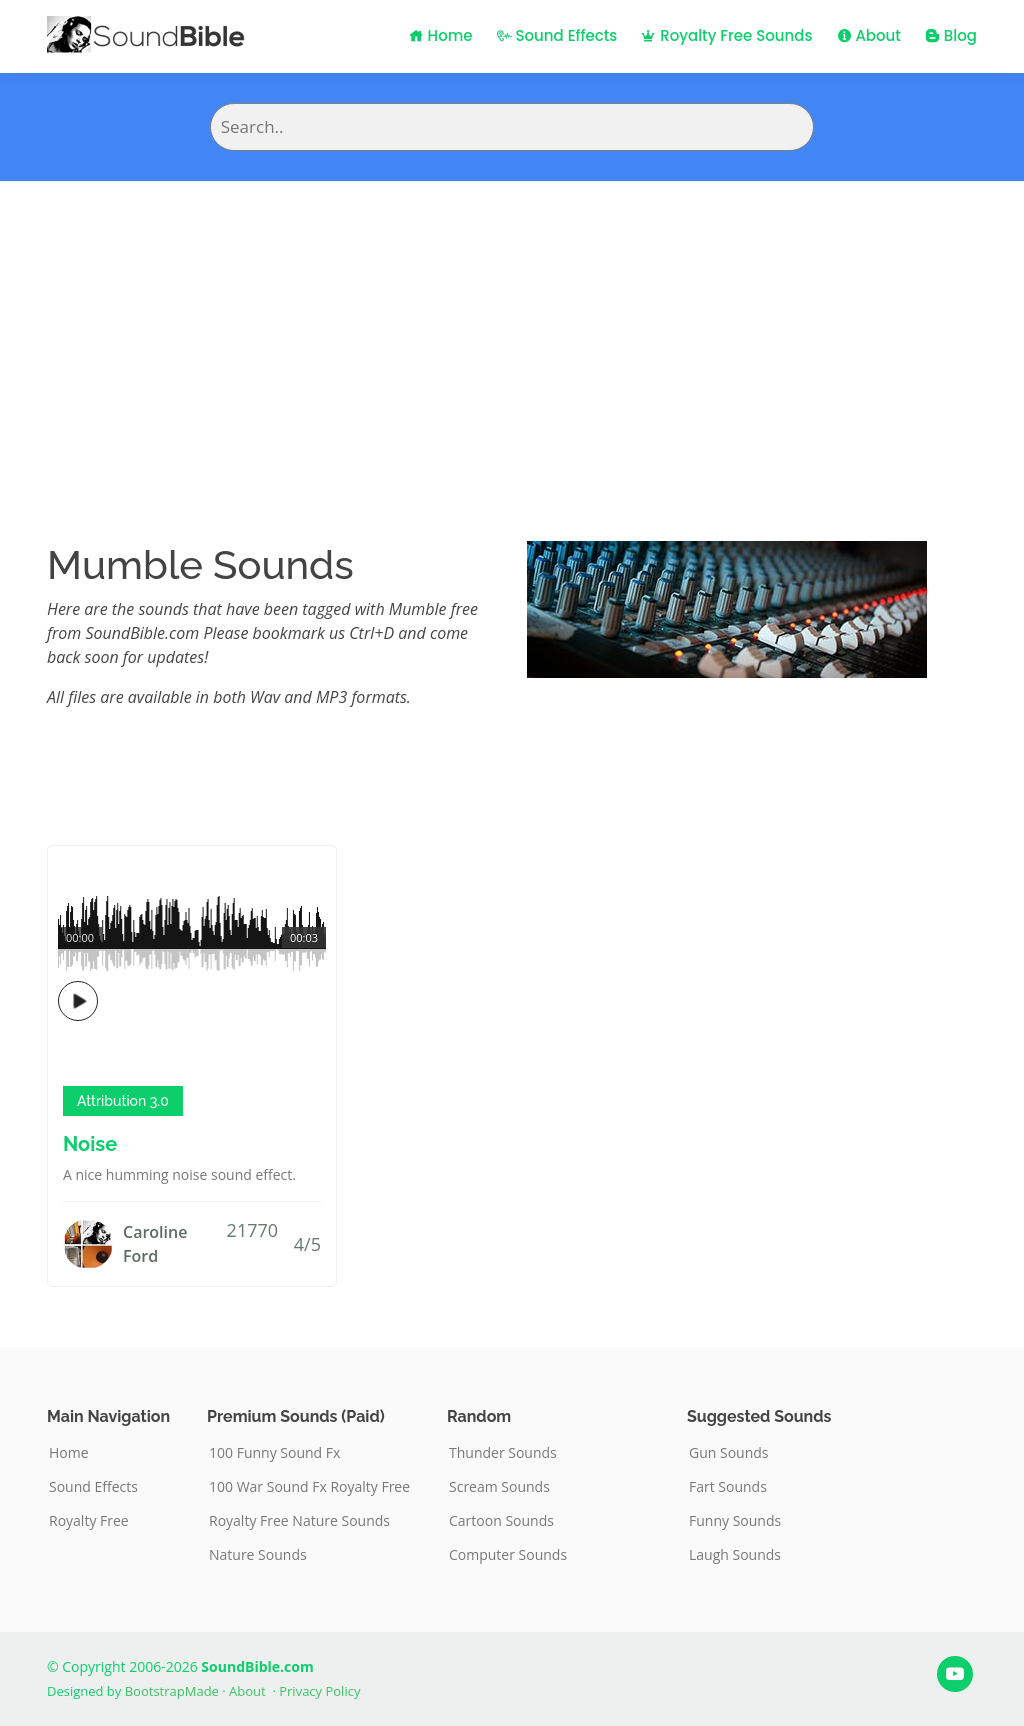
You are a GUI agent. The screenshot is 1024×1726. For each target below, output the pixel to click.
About (869, 35)
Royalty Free (89, 1521)
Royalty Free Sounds (726, 35)
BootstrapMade (172, 1691)
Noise (90, 1144)
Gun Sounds (729, 1453)
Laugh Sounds (735, 1555)
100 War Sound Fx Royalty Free (309, 1487)
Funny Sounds (735, 1521)
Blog (951, 35)
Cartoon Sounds (501, 1521)
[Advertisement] (512, 331)
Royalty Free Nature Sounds (299, 1521)
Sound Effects (557, 35)
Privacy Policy (319, 1691)
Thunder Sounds (503, 1453)
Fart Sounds (728, 1487)
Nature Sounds (258, 1555)
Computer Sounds (508, 1555)
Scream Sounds (499, 1487)
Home (441, 35)
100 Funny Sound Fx (274, 1453)
